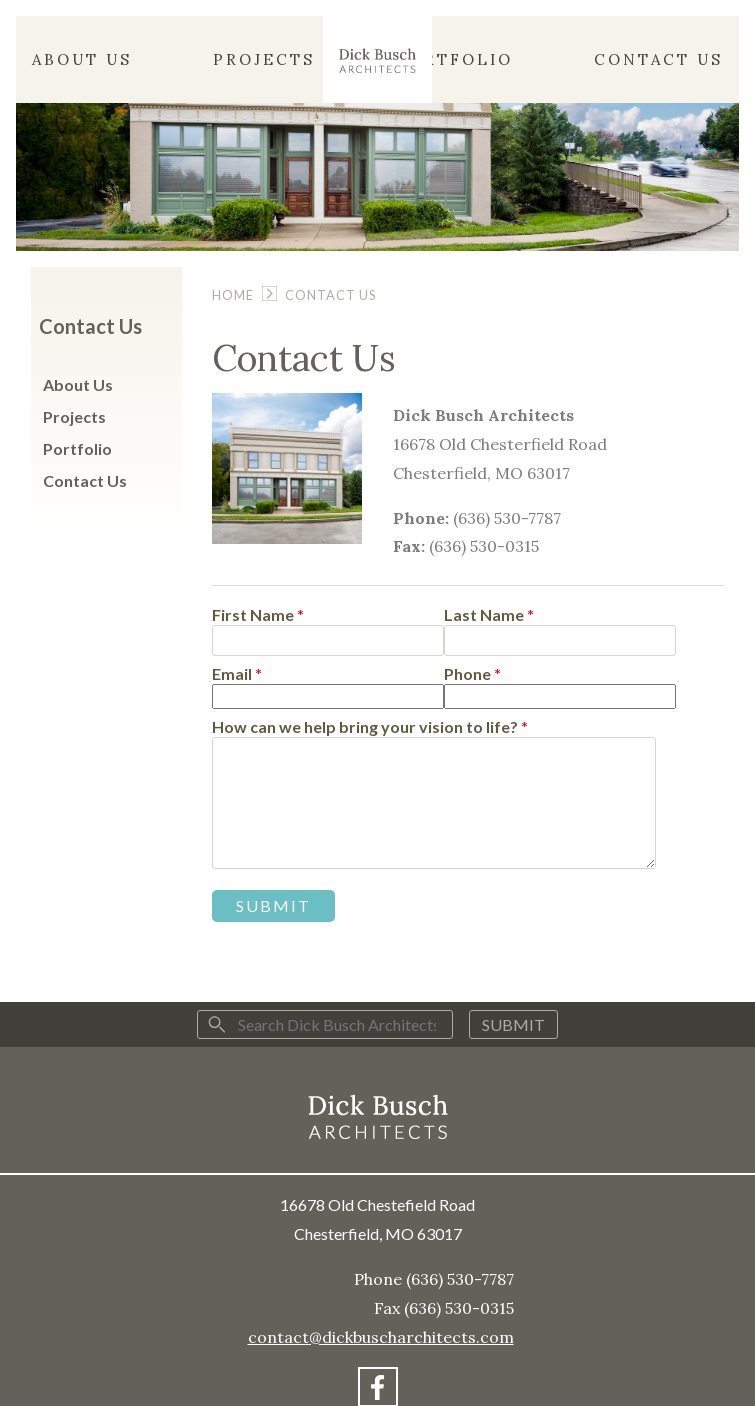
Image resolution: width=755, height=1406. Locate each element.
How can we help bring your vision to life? (370, 727)
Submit (513, 1024)
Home (233, 295)
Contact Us (658, 59)
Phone (472, 674)
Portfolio (454, 59)
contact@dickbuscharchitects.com (381, 1337)
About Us (82, 59)
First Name (258, 615)
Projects (264, 59)
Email (237, 674)
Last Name (489, 615)
